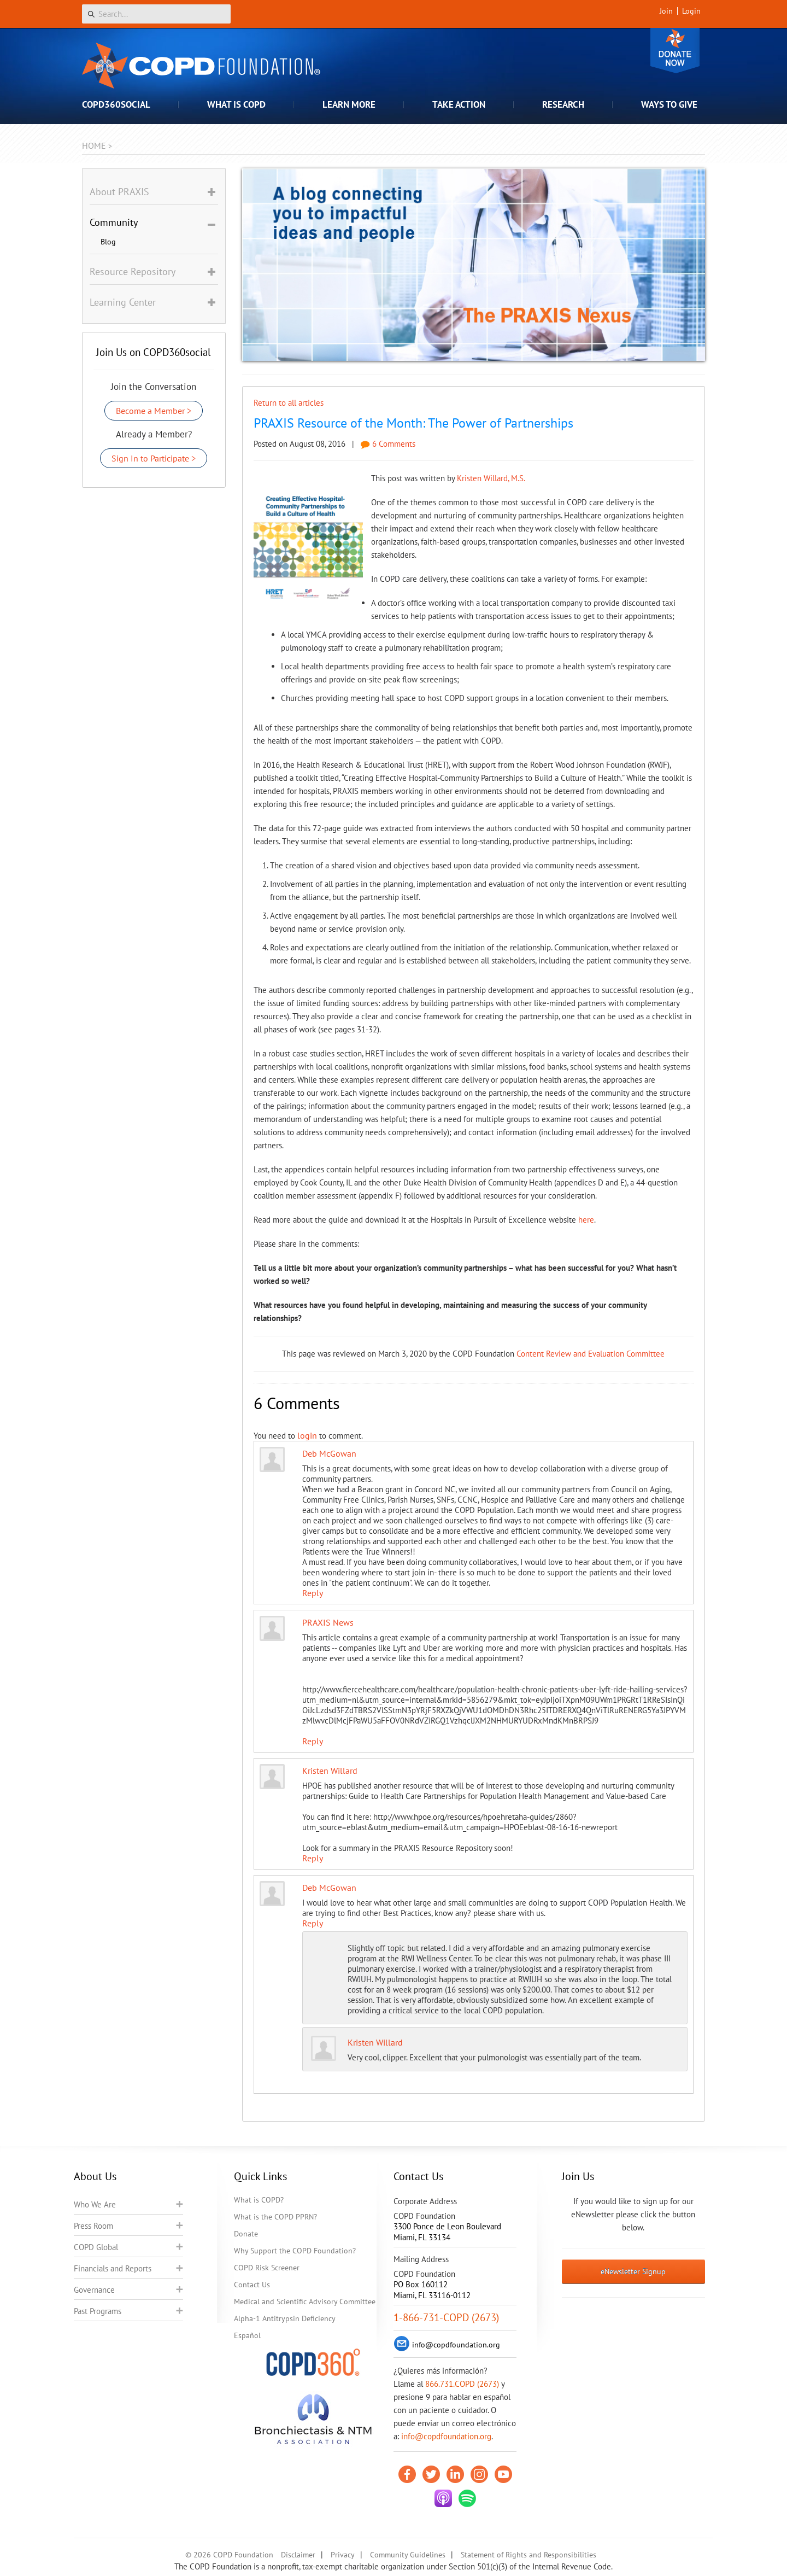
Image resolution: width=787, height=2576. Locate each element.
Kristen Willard (329, 1770)
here (586, 1219)
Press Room (93, 2226)
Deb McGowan (329, 1453)
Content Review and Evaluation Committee (590, 1353)
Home (94, 145)
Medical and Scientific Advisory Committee (304, 2301)
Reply (312, 1592)
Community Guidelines (407, 2555)
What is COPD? (259, 2200)
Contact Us (252, 2284)
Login (691, 11)
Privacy (343, 2555)
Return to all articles (289, 403)
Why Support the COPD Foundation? (295, 2251)
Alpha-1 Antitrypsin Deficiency (285, 2318)
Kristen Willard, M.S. (491, 478)
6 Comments (388, 444)
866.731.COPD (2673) (462, 2384)
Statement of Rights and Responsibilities (528, 2555)
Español (247, 2335)
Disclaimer (298, 2555)
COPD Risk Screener (266, 2268)
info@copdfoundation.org (446, 2436)
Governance (94, 2290)
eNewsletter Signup (633, 2271)
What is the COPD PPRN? (275, 2217)
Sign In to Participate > (153, 458)
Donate (675, 50)
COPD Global (96, 2247)
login (307, 1435)
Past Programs (97, 2311)
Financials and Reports (112, 2268)
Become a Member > (153, 410)
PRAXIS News (328, 1622)
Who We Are (95, 2204)
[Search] (156, 14)
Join (666, 11)
